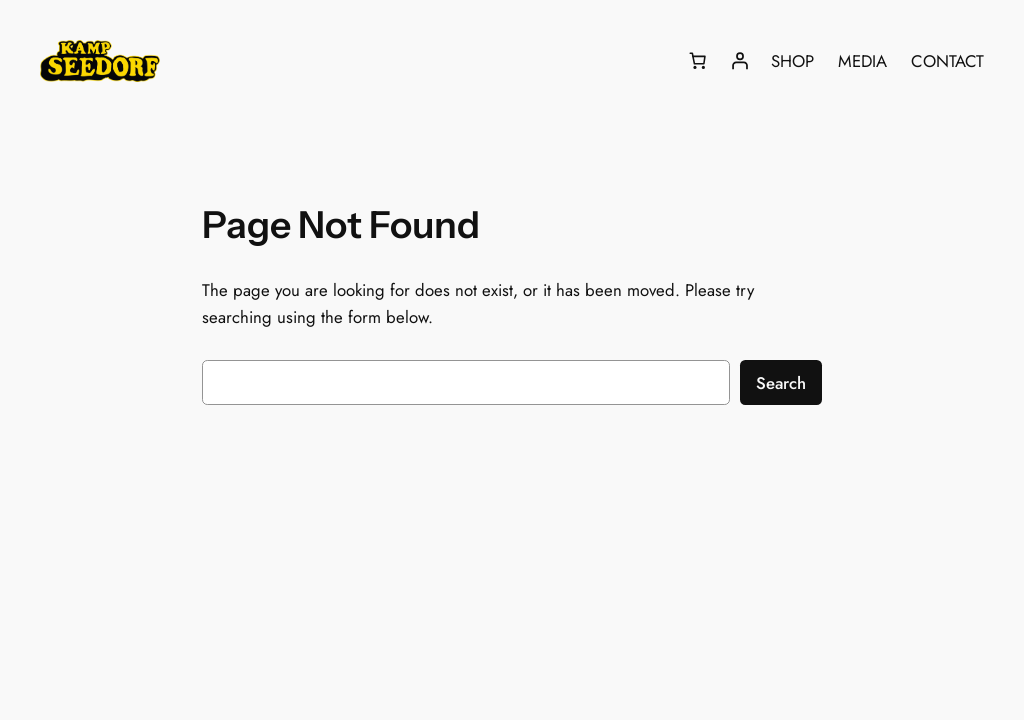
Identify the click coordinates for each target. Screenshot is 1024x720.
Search (781, 383)
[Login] (740, 61)
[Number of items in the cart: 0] (698, 61)
